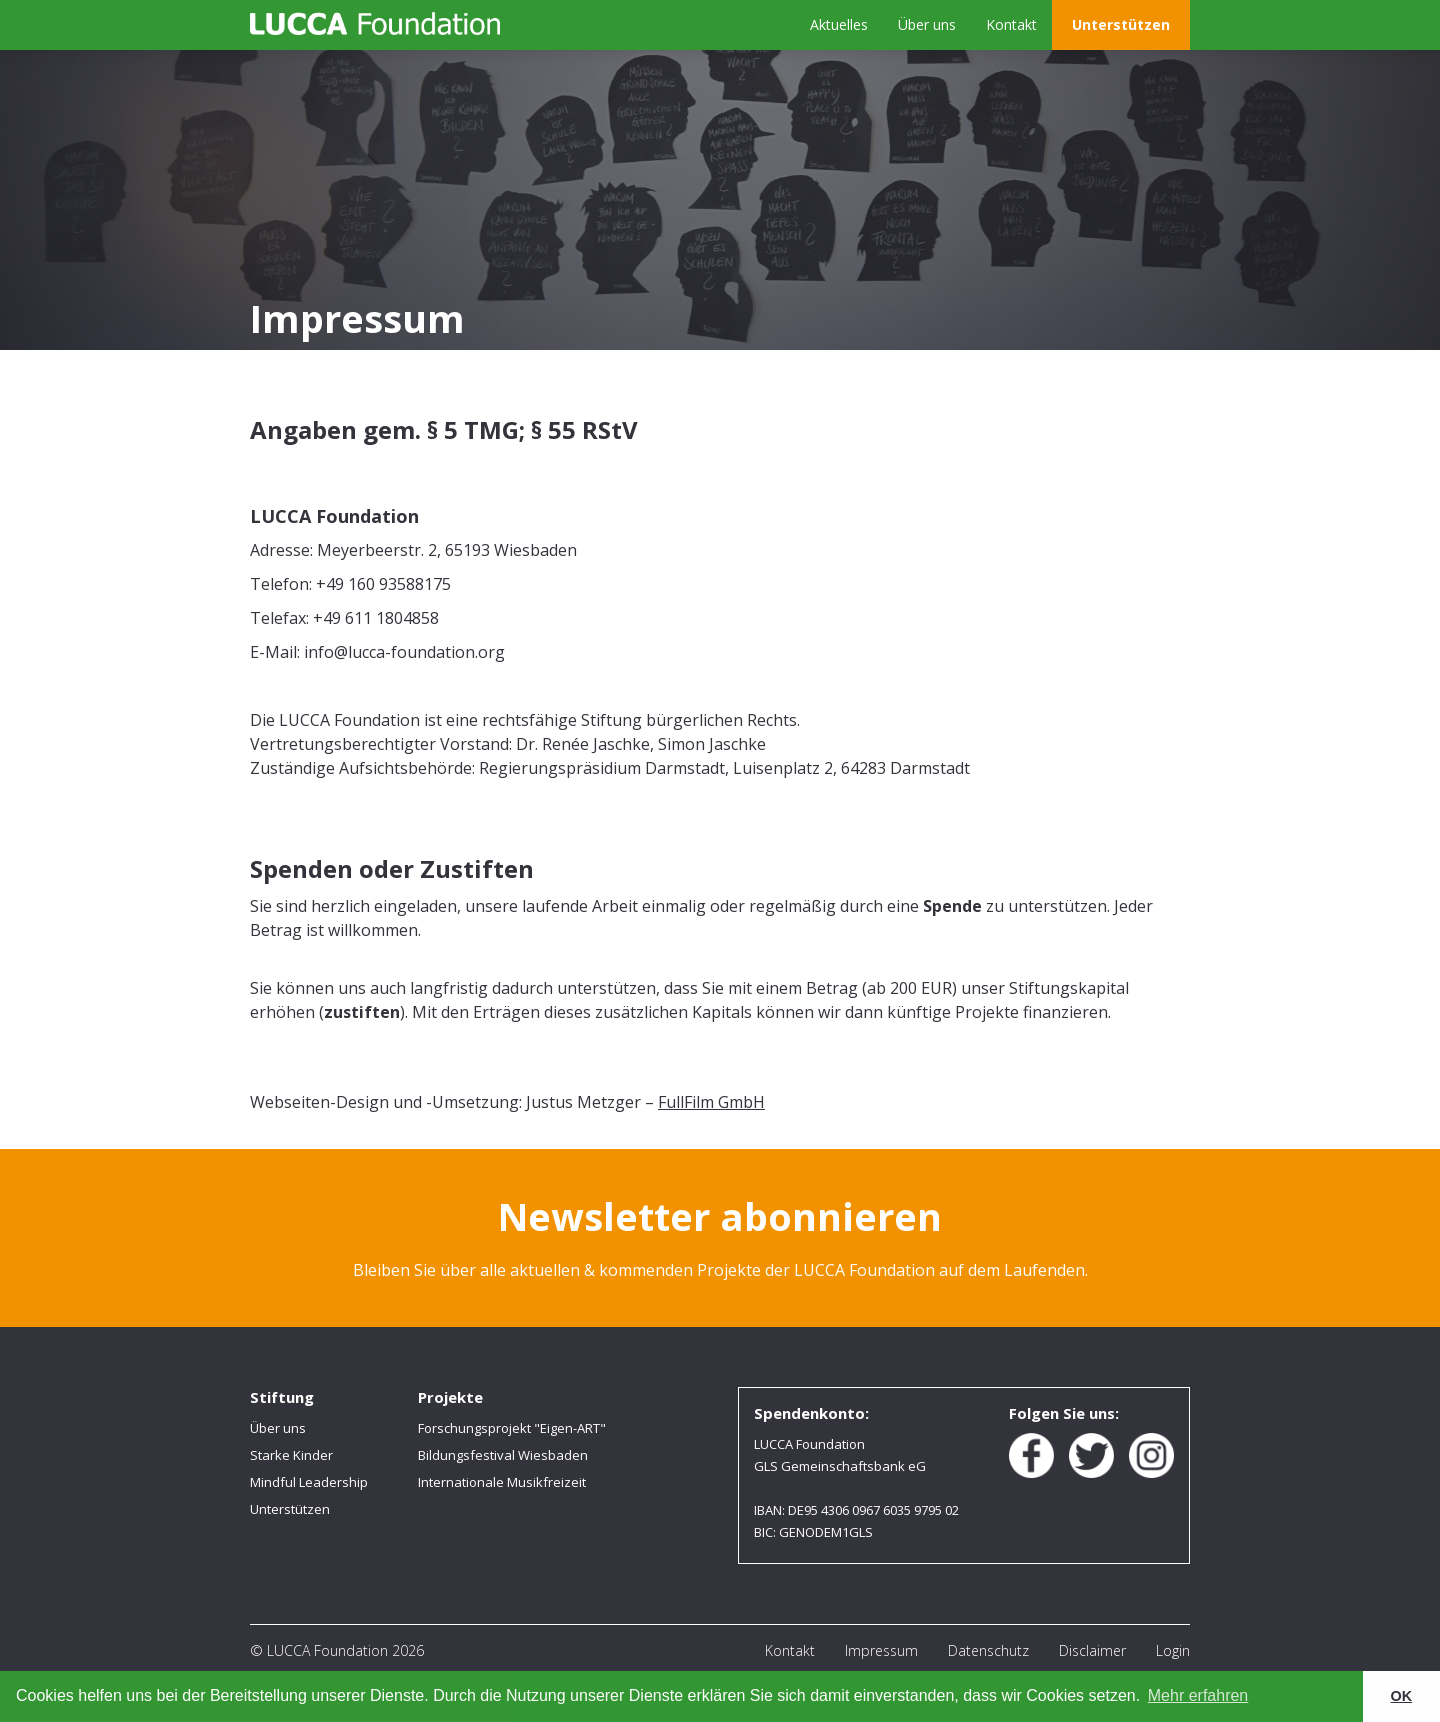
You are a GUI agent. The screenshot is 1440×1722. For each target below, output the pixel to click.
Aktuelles (839, 24)
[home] (375, 23)
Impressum (881, 1650)
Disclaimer (1092, 1650)
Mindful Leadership (309, 1482)
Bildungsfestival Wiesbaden (503, 1455)
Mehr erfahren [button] (1198, 1695)
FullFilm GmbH (711, 1102)
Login (1173, 1650)
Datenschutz (988, 1650)
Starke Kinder (291, 1455)
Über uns (927, 24)
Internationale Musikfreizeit (502, 1482)
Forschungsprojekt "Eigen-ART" (512, 1428)
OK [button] (1402, 1696)
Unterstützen (1121, 24)
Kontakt (1011, 24)
